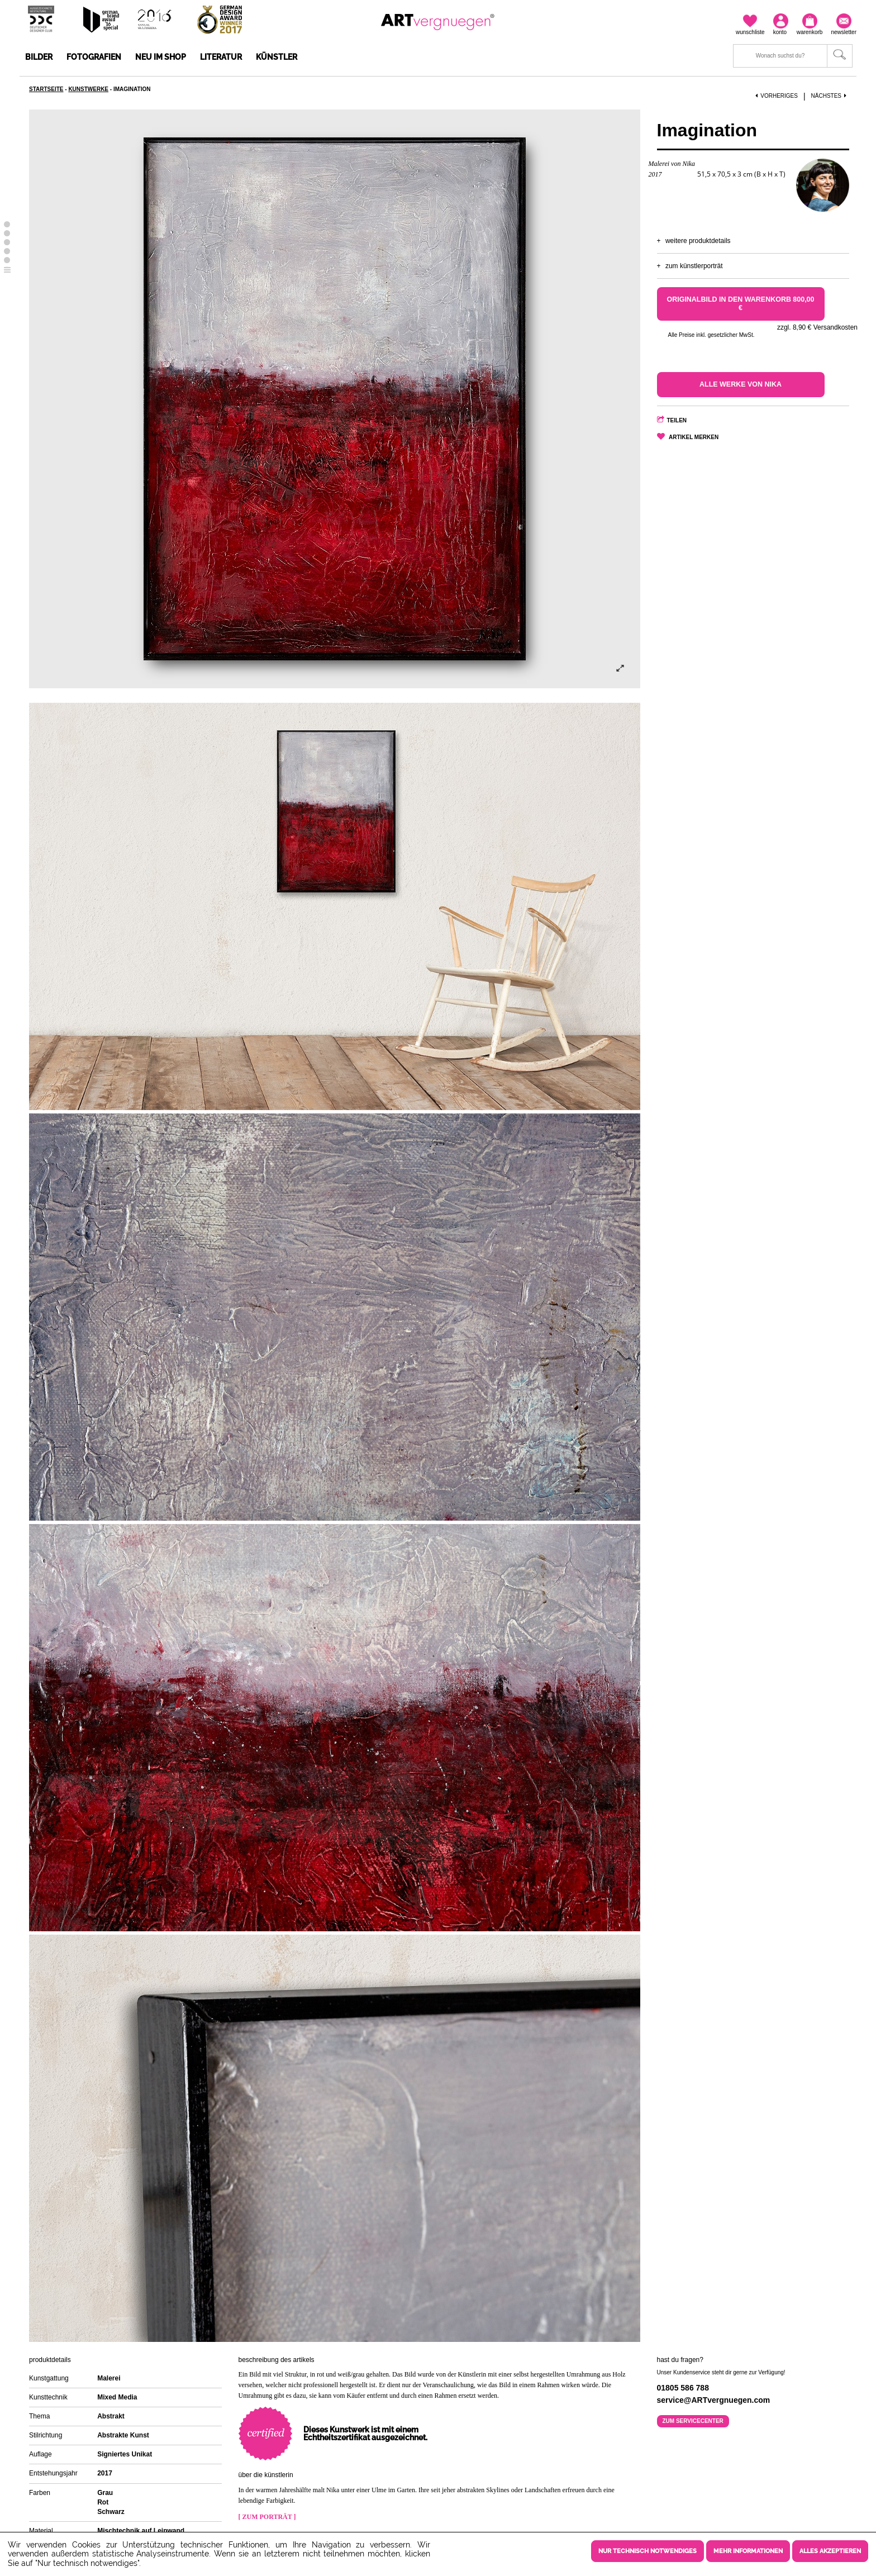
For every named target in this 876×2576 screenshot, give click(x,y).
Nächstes (830, 96)
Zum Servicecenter (693, 2421)
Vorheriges (776, 96)
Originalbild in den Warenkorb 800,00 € (740, 304)
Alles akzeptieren (830, 2551)
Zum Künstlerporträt (694, 266)
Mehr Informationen (748, 2551)
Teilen (677, 420)
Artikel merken (693, 437)
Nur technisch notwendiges (647, 2551)
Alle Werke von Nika (740, 384)
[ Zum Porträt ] (267, 2517)
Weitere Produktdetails (698, 241)
